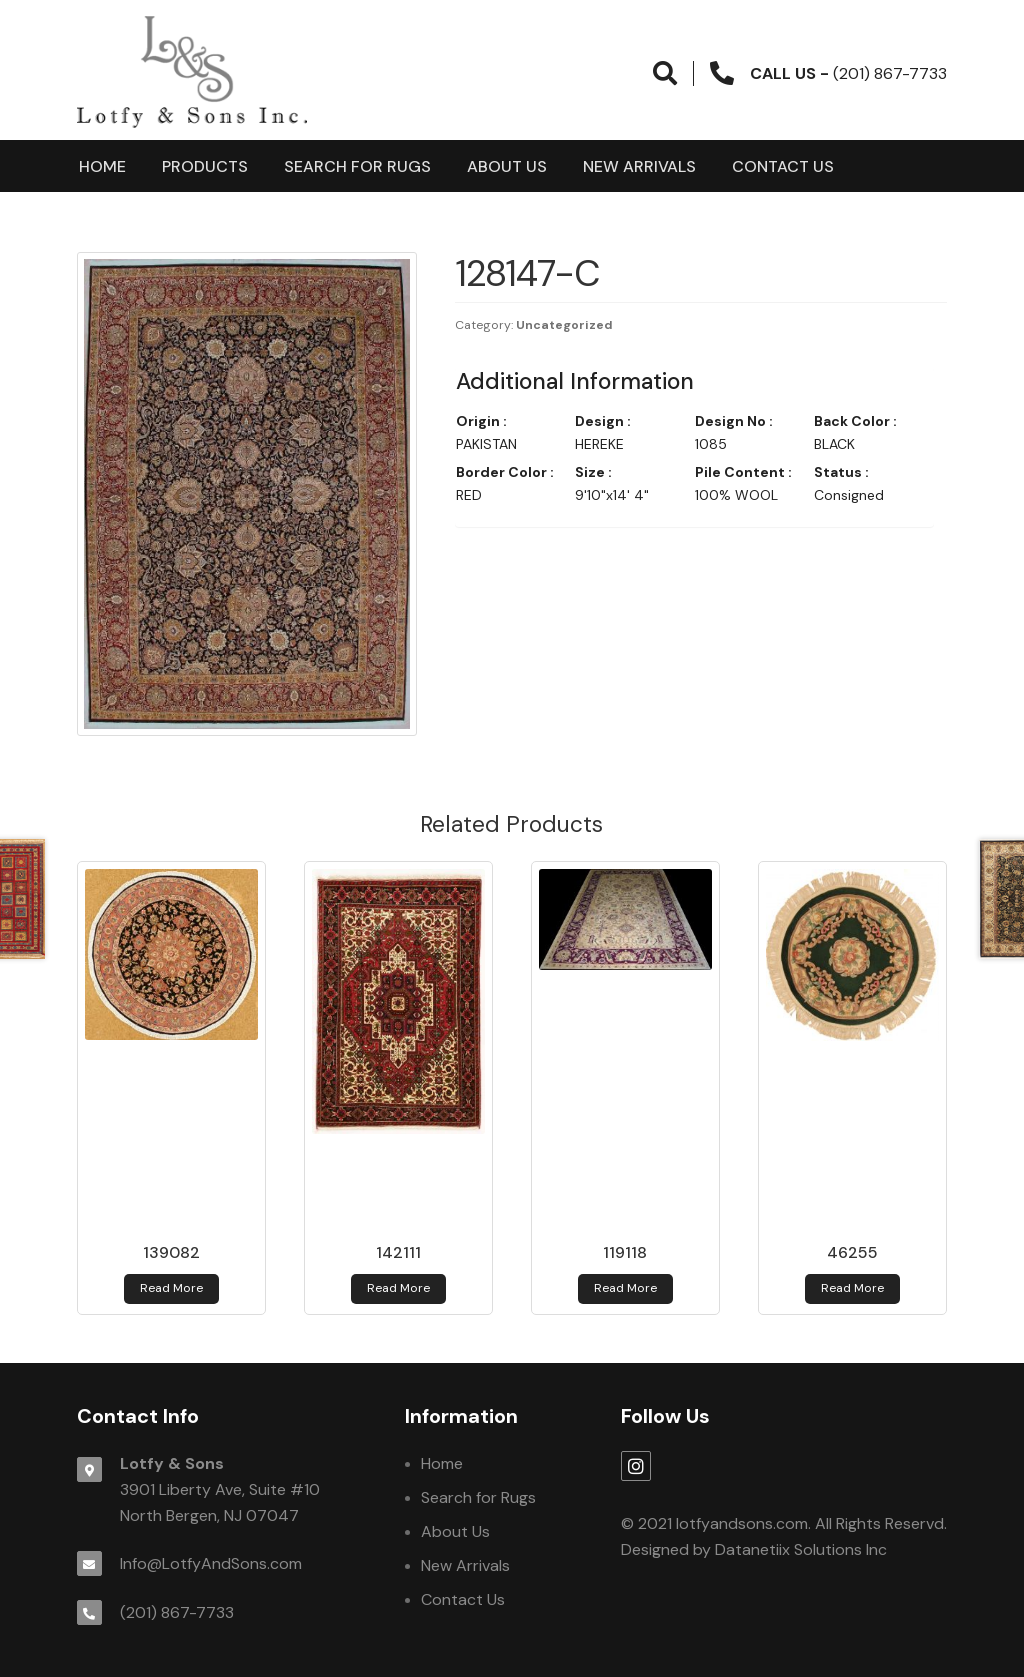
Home (102, 166)
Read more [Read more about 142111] (398, 1288)
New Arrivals (639, 166)
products (205, 166)
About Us (507, 166)
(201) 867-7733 (177, 1612)
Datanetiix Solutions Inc (801, 1549)
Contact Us (783, 166)
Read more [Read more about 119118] (625, 1288)
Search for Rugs (357, 166)
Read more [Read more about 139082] (171, 1288)
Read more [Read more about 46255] (852, 1288)
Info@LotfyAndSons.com (211, 1563)
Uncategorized (564, 325)
